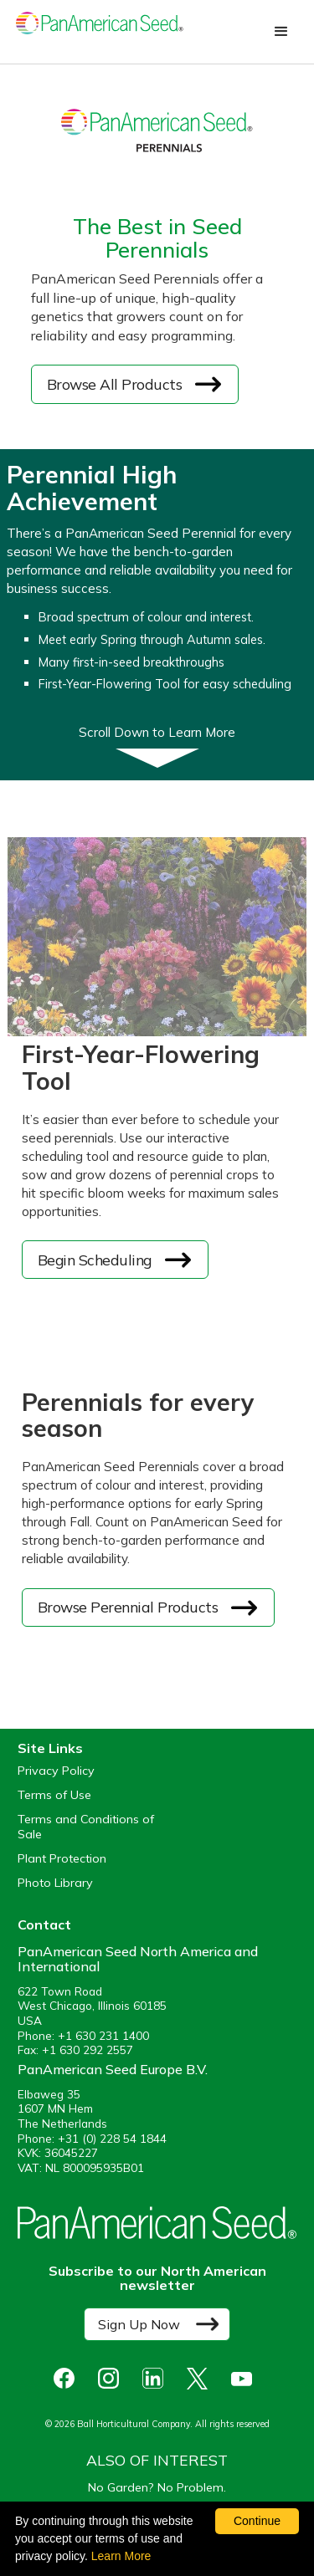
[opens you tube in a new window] (246, 2378)
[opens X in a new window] (201, 2378)
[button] (281, 32)
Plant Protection (62, 1859)
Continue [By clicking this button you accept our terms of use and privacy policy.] (257, 2520)
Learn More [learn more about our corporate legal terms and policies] (121, 2556)
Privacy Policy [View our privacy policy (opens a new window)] (56, 1771)
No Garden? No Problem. (157, 2487)
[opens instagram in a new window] (112, 2378)
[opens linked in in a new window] (157, 2378)
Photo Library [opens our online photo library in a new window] (55, 1883)
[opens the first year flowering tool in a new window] (115, 1259)
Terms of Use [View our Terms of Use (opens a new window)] (54, 1795)
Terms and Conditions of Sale (86, 1826)
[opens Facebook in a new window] (68, 2378)
